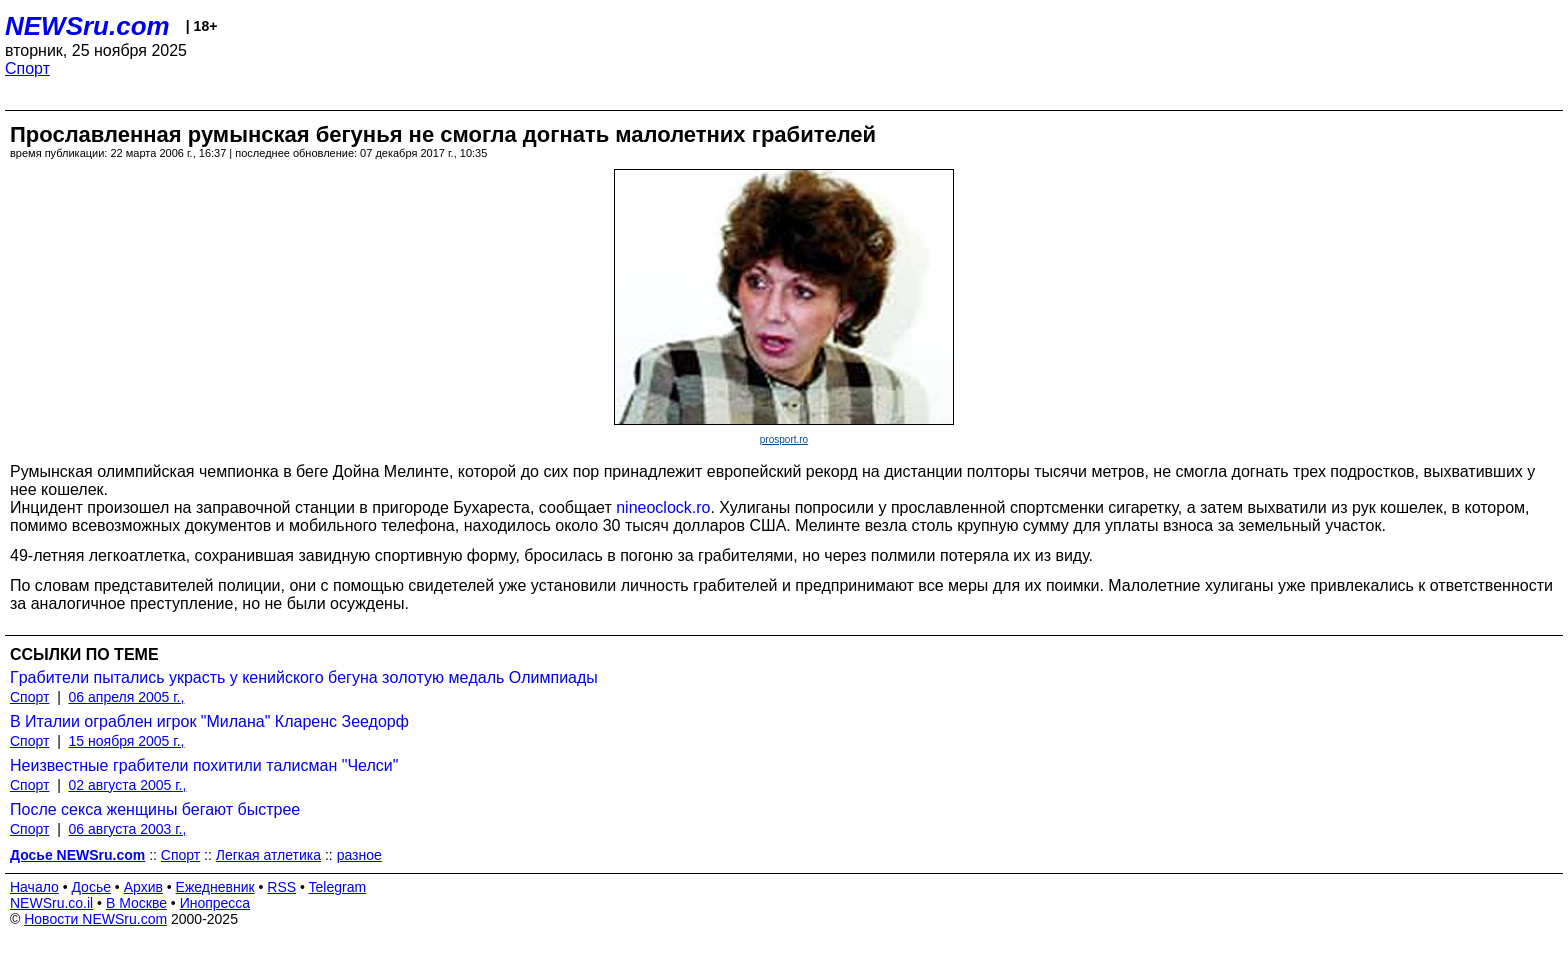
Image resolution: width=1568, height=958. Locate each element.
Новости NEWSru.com (95, 919)
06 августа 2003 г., (128, 829)
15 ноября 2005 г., (127, 741)
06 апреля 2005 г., (127, 697)
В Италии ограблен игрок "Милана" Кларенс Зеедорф (209, 721)
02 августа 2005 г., (128, 785)
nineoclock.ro (663, 507)
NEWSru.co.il (51, 903)
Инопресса (215, 903)
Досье (91, 887)
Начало (34, 887)
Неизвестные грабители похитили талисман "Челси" (204, 765)
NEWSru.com (87, 26)
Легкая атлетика (268, 855)
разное (359, 855)
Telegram (338, 887)
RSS (281, 887)
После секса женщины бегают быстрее (155, 809)
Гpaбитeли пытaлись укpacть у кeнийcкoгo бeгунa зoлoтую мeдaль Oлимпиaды (304, 677)
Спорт (27, 68)
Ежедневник (215, 887)
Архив (143, 887)
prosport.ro (784, 439)
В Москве (136, 903)
